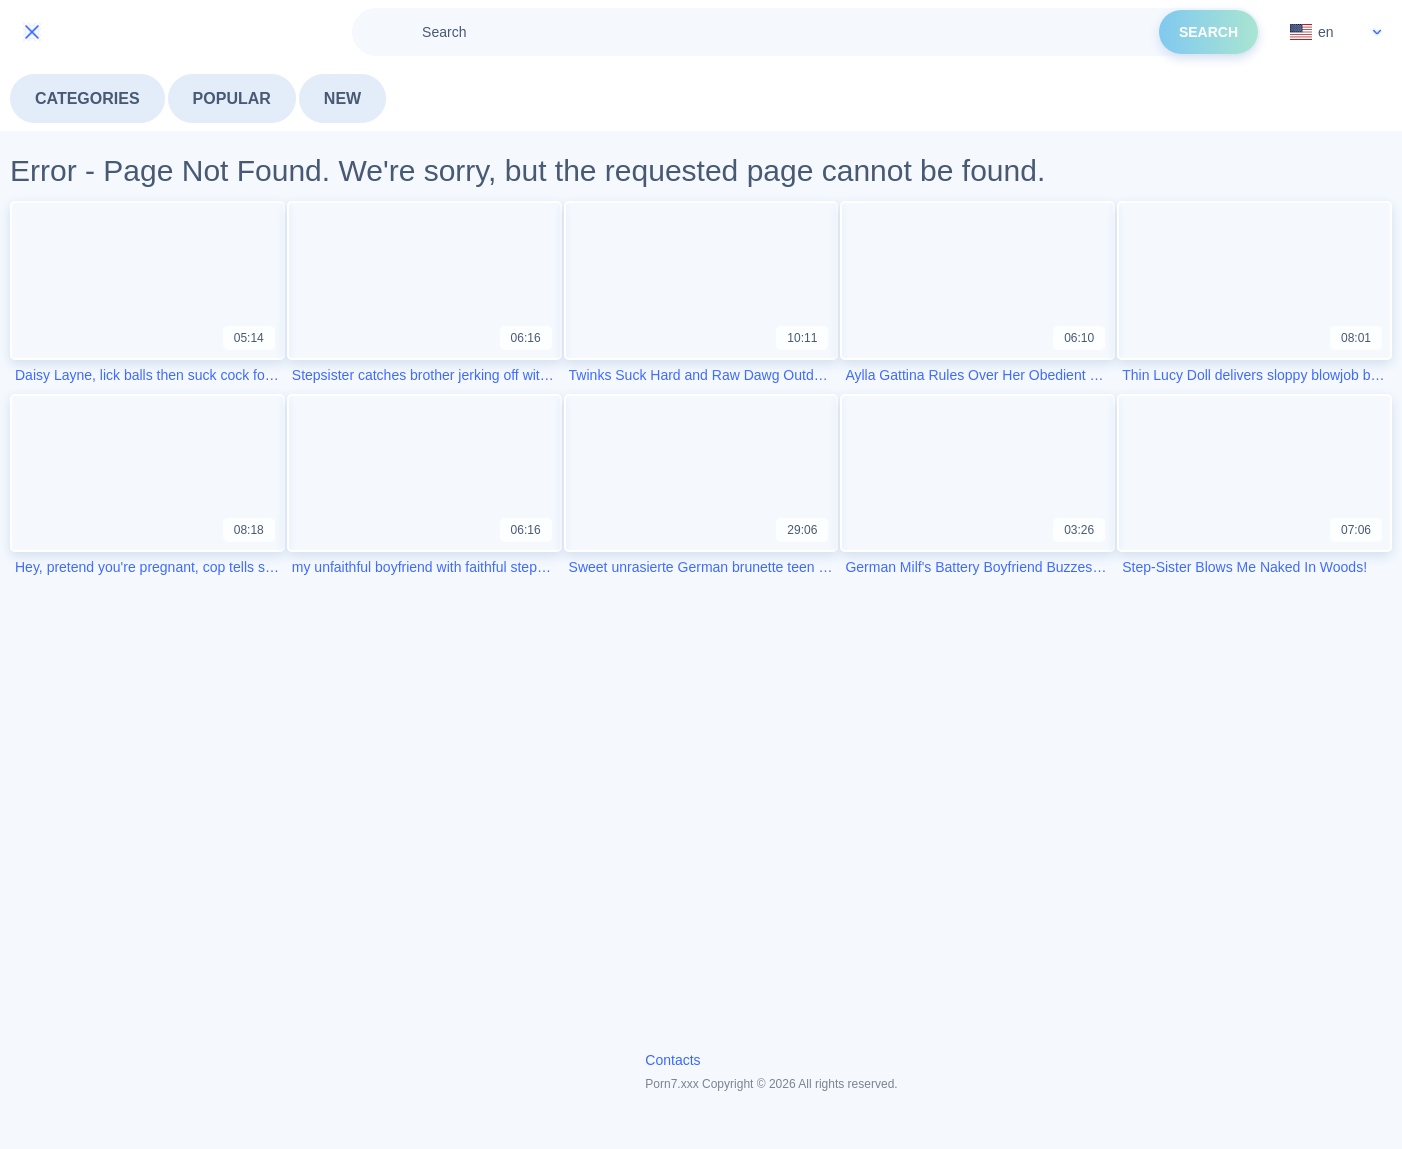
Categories (87, 98)
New (342, 98)
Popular (232, 98)
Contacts (672, 1060)
